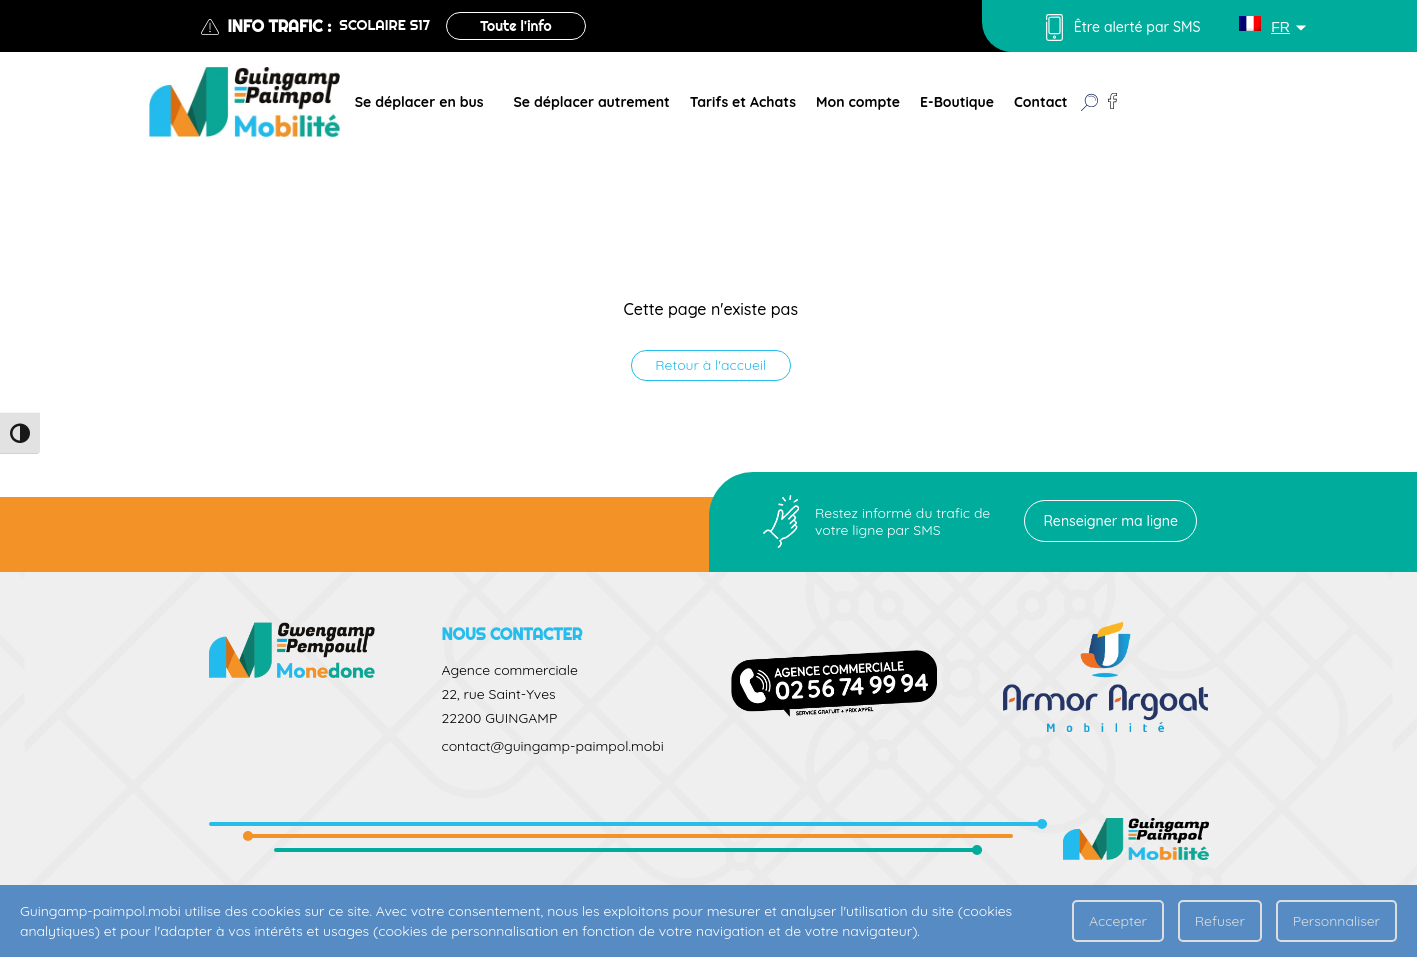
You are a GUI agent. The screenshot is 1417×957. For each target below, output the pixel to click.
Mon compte (858, 102)
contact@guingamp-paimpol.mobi (552, 746)
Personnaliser (1336, 921)
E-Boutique (957, 102)
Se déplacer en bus (419, 102)
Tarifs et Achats (743, 102)
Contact (1040, 102)
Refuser (1220, 921)
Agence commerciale (509, 670)
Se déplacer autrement (591, 102)
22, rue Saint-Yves (498, 694)
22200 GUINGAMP (499, 718)
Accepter (1118, 921)
